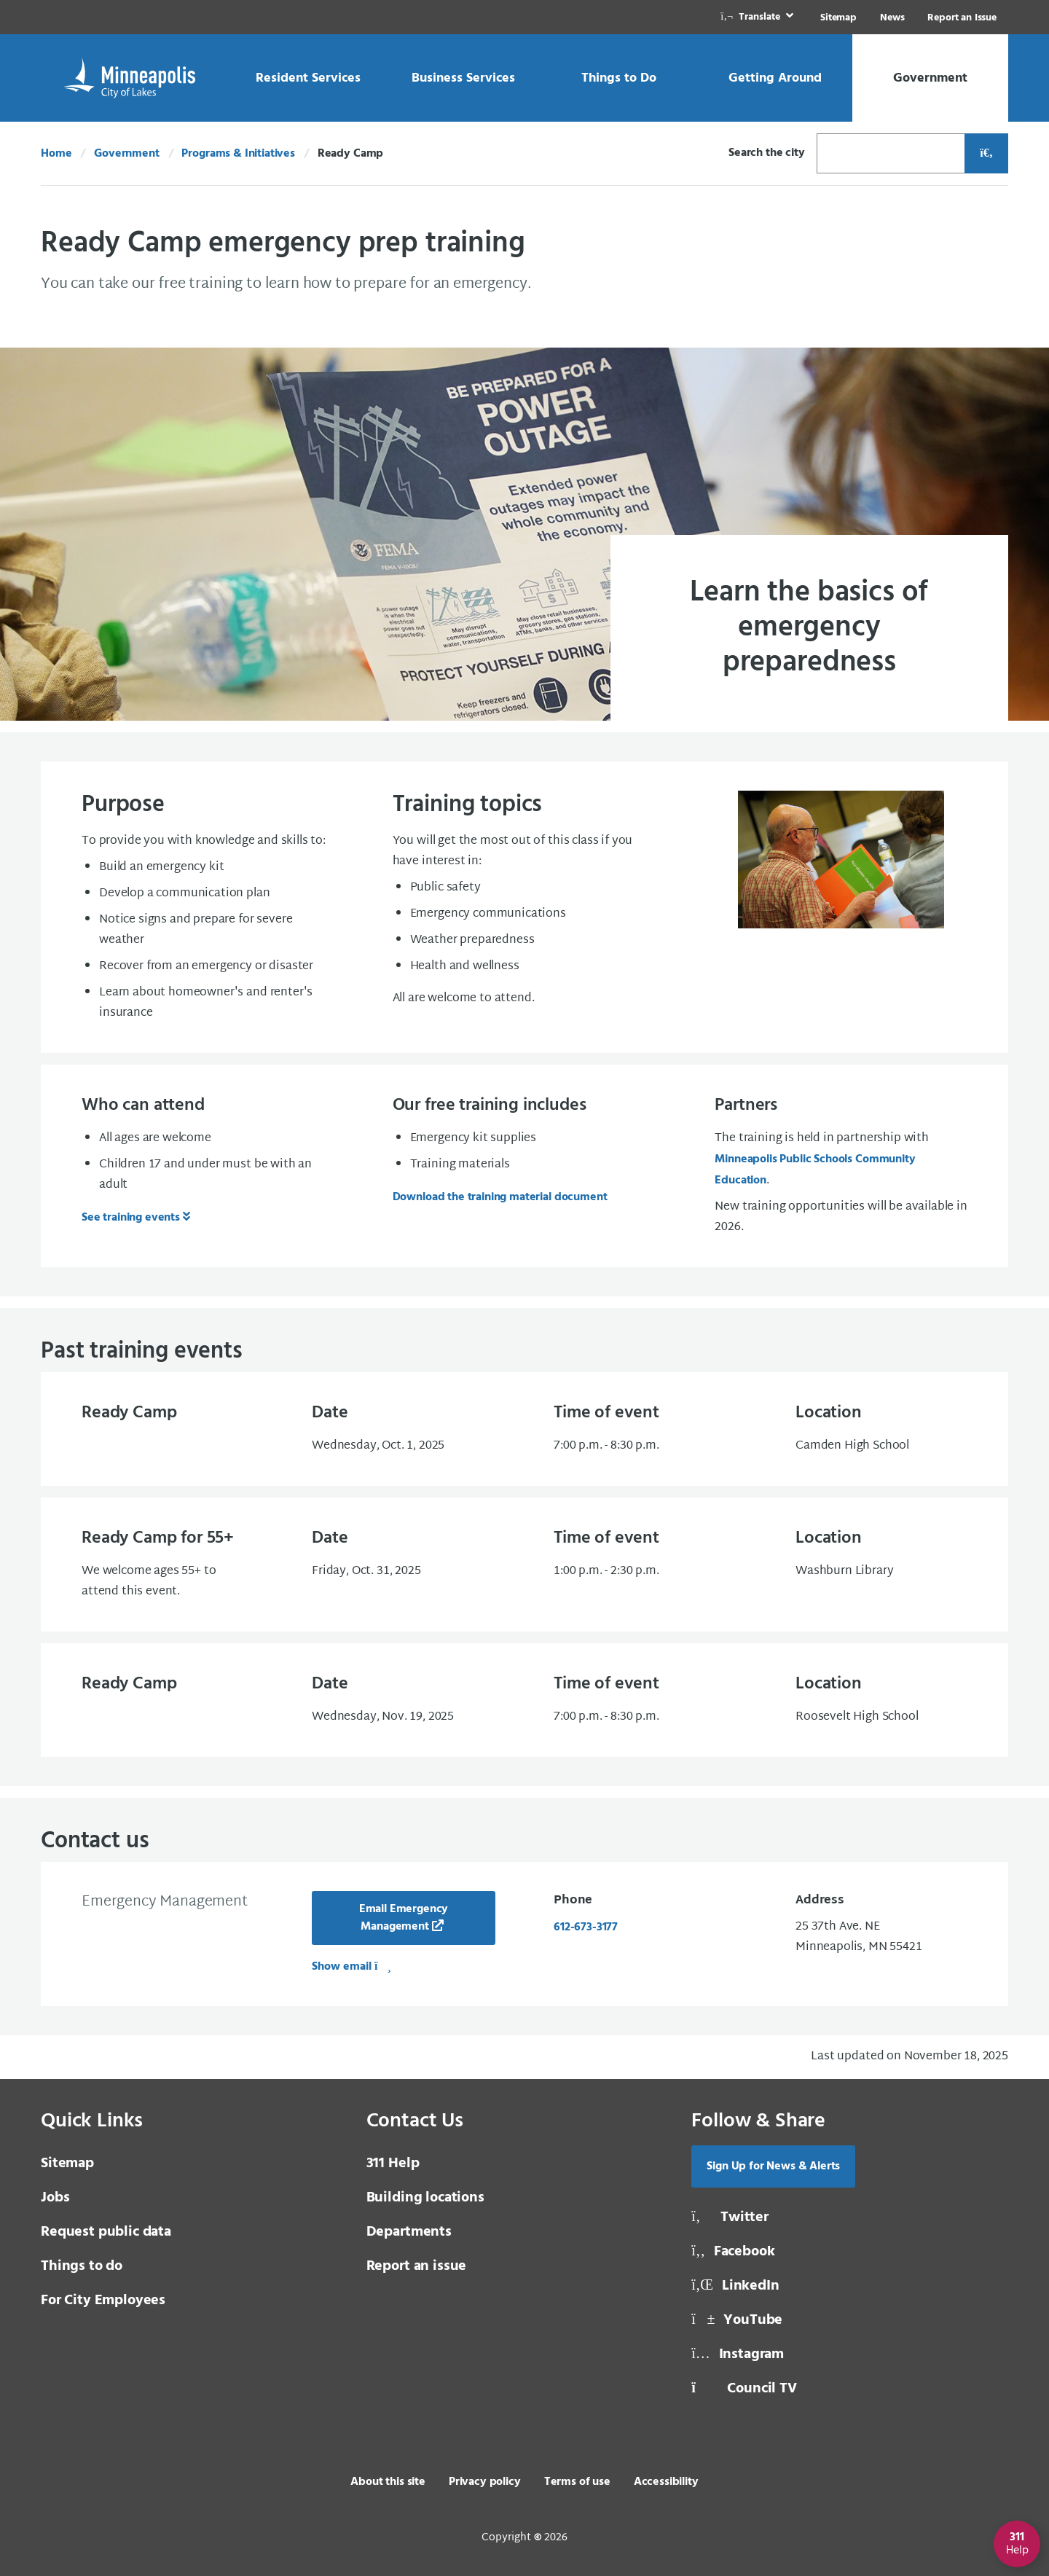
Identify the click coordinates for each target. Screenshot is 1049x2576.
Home (56, 153)
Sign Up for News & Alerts (773, 2166)
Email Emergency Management (404, 1918)
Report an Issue (962, 17)
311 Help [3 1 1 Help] (393, 2163)
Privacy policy (485, 2482)
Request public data (106, 2232)
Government (126, 153)
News (892, 17)
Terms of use (577, 2482)
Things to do (81, 2266)
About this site (387, 2482)
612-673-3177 (586, 1927)
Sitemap (838, 17)
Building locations (425, 2197)
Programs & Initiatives (237, 153)
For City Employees (103, 2300)
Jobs (55, 2197)
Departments (409, 2232)
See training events (131, 1217)
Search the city (766, 153)
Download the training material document (500, 1197)
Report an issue (416, 2266)
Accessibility (666, 2482)
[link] (758, 17)
